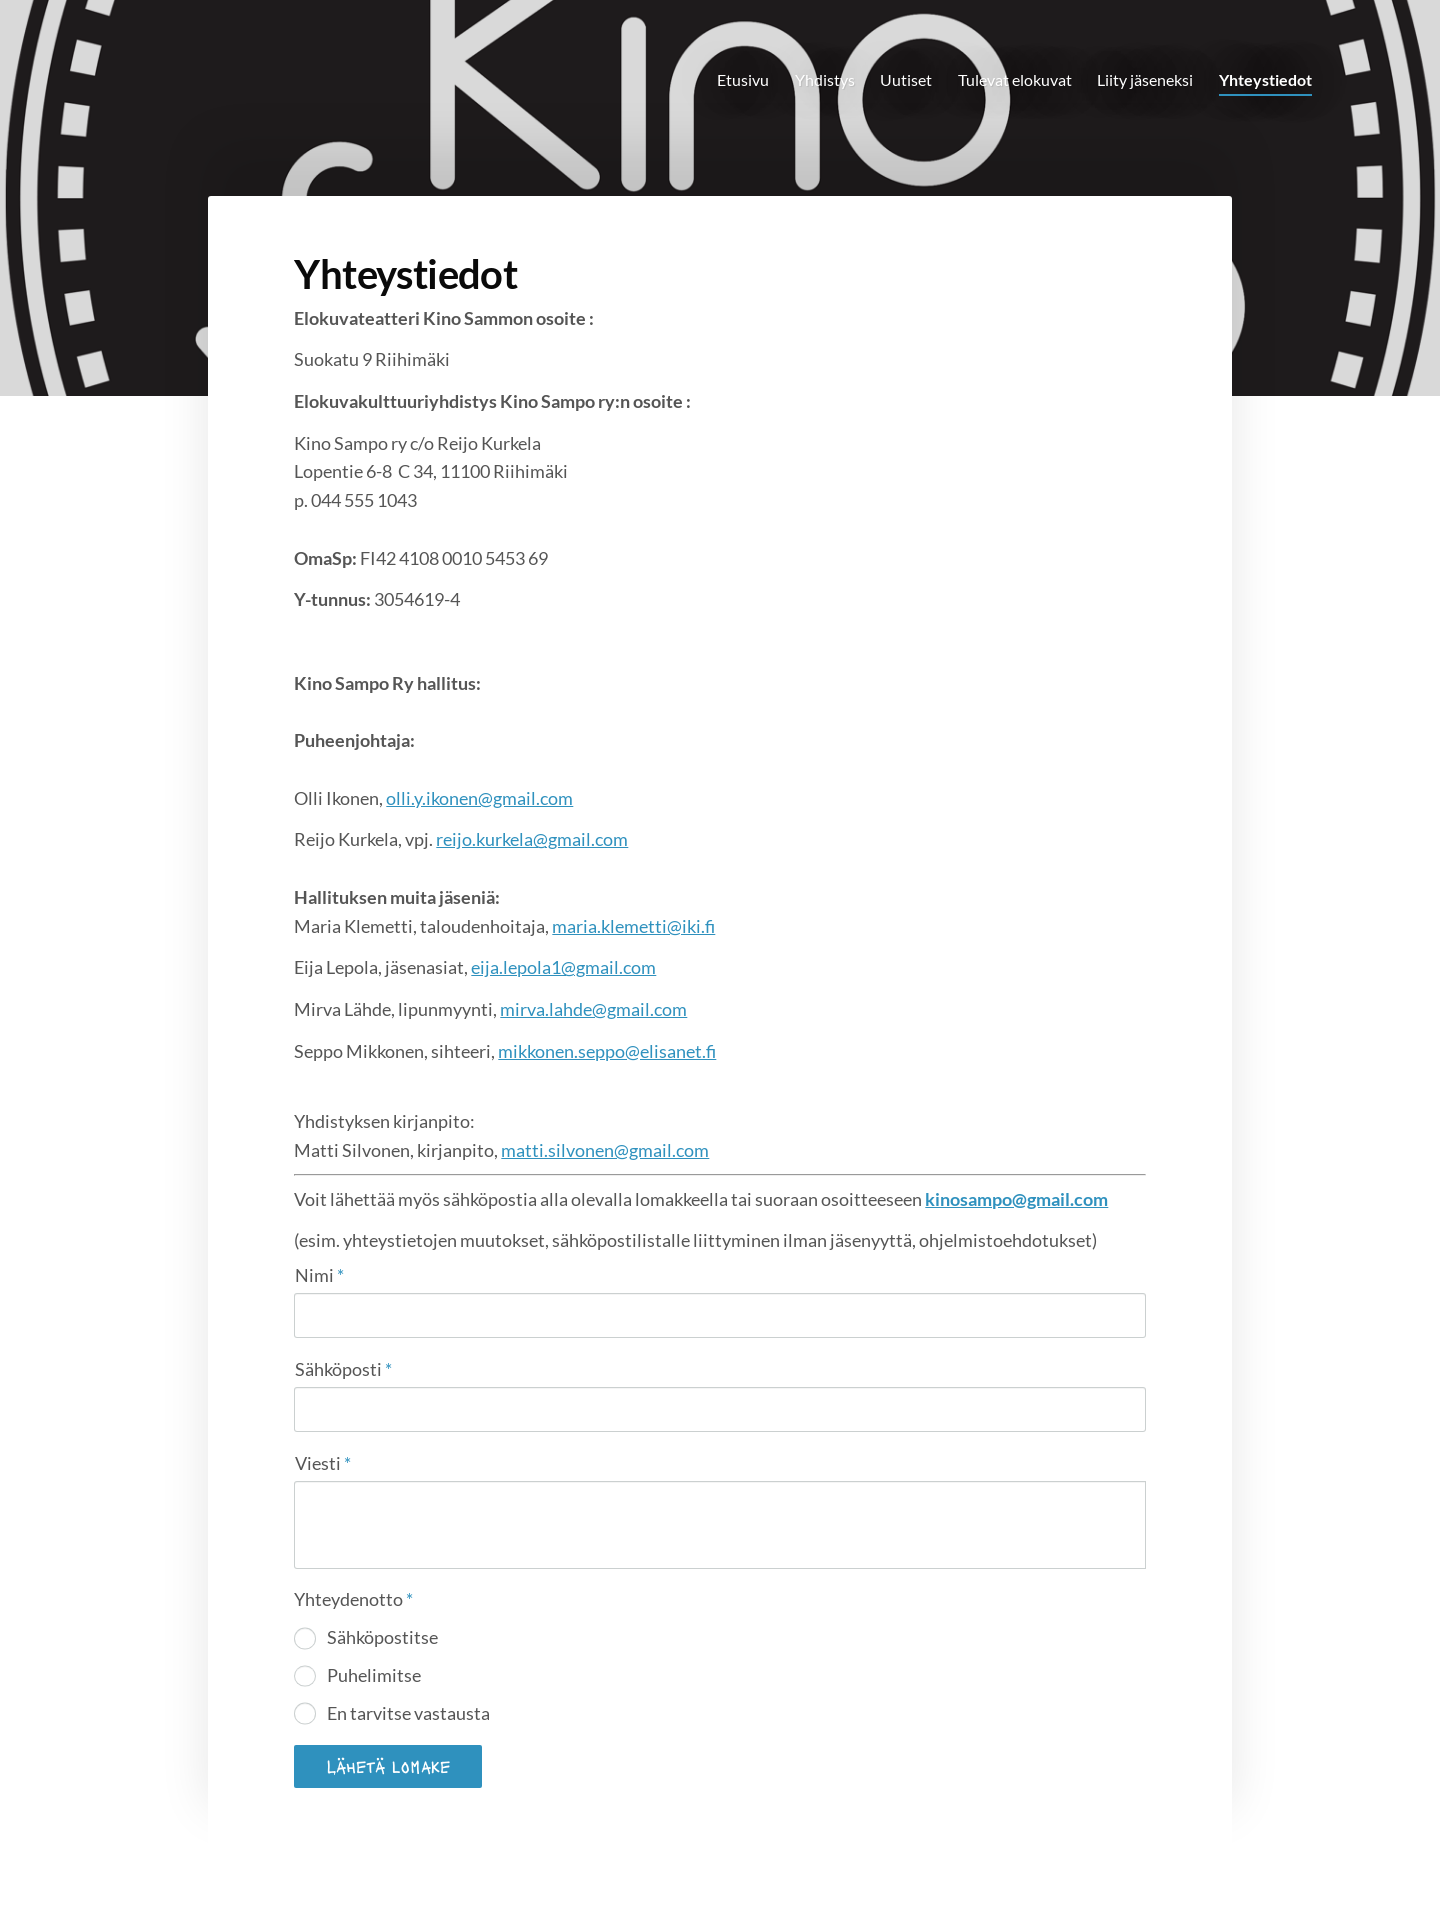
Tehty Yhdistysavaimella (1085, 1863)
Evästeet (940, 1863)
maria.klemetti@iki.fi (633, 926)
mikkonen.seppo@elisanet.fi (607, 1051)
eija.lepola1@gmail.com (563, 967)
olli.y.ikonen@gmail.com (479, 798)
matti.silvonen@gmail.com (605, 1150)
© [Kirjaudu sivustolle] (298, 1862)
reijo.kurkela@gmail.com (532, 839)
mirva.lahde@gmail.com (593, 1009)
